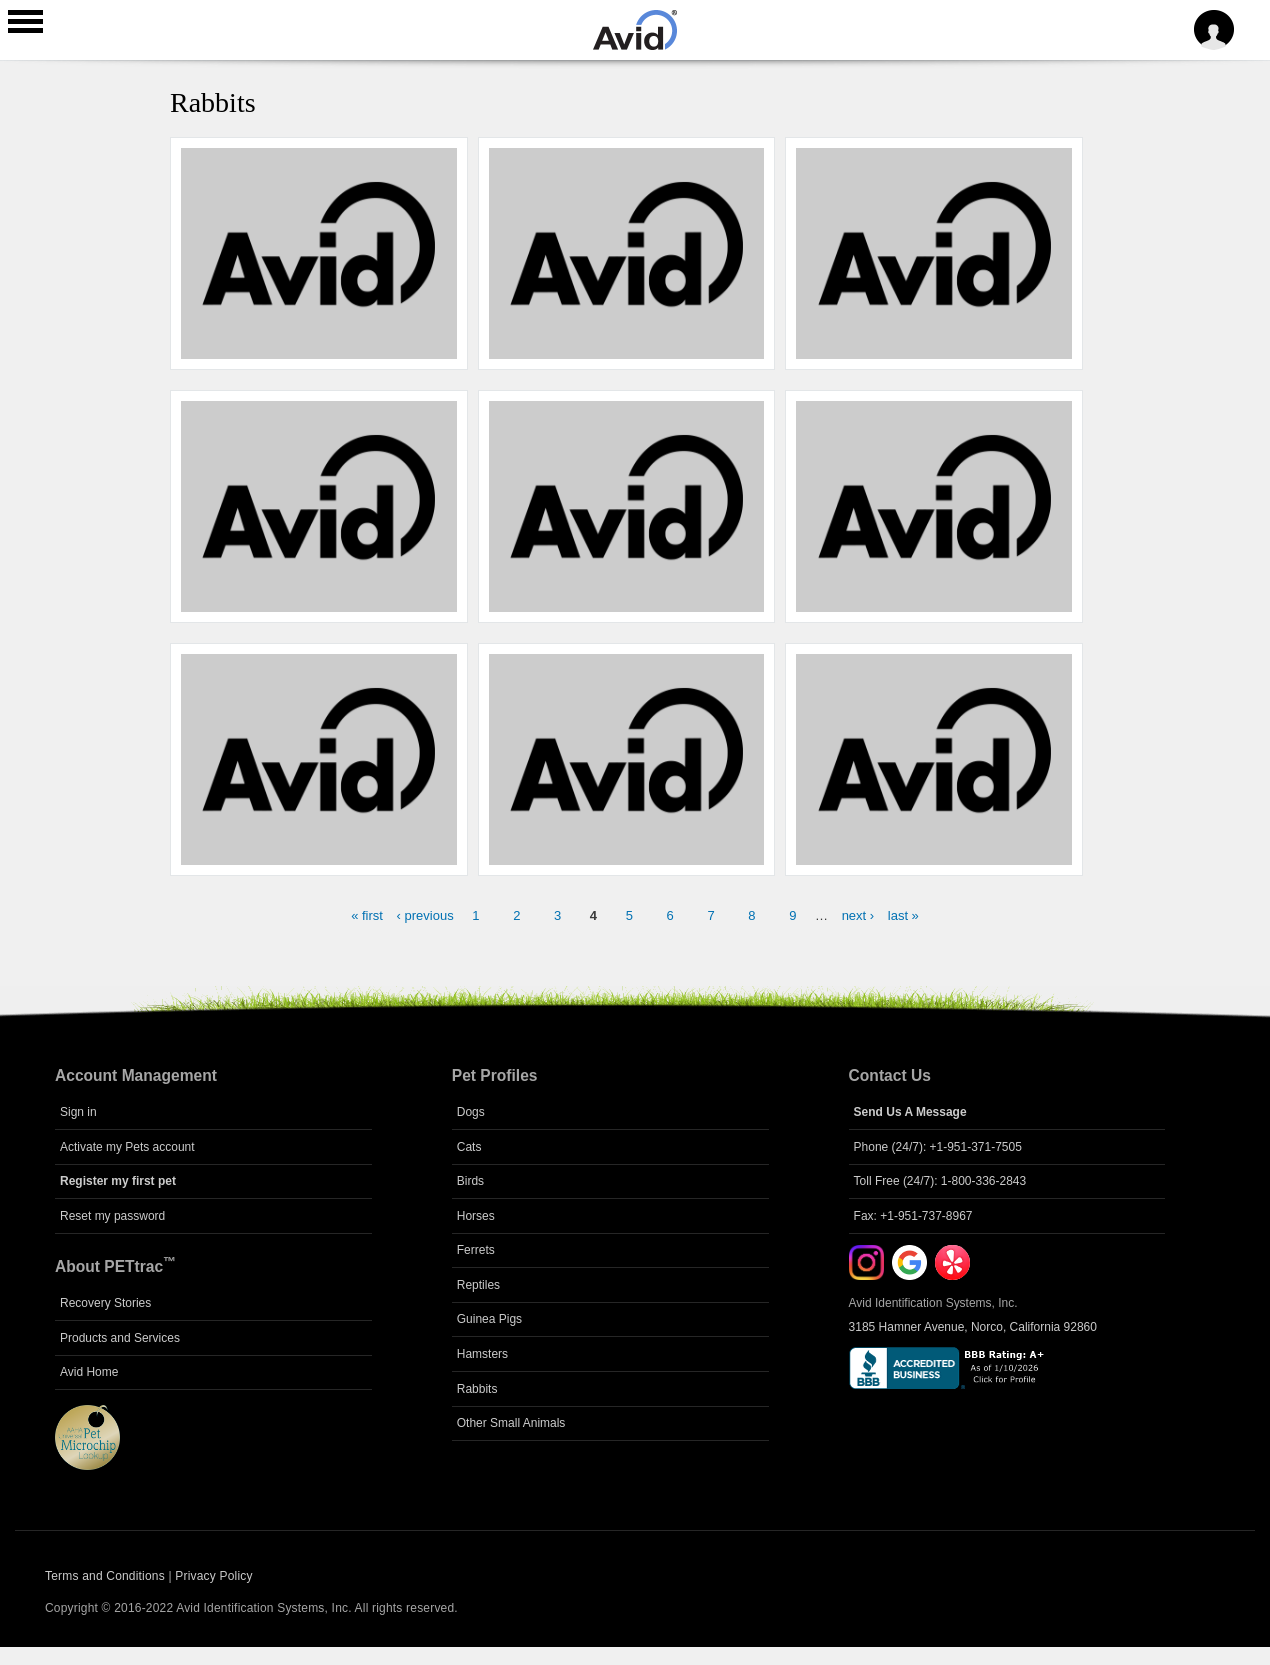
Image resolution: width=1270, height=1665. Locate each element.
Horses (476, 1216)
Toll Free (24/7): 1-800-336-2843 (940, 1181)
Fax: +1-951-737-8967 (913, 1216)
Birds (470, 1181)
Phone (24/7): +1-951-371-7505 (938, 1147)
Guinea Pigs (489, 1319)
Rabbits (477, 1389)
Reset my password (112, 1216)
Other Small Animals (511, 1423)
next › (858, 915)
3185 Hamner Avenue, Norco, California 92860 (973, 1327)
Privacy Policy (213, 1576)
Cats (469, 1147)
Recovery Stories (105, 1303)
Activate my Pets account (127, 1147)
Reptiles (478, 1285)
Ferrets (476, 1250)
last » (903, 915)
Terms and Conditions (105, 1576)
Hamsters (482, 1354)
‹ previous (425, 915)
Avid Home (89, 1372)
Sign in (78, 1112)
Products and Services (120, 1338)
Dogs (471, 1112)
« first (367, 915)
